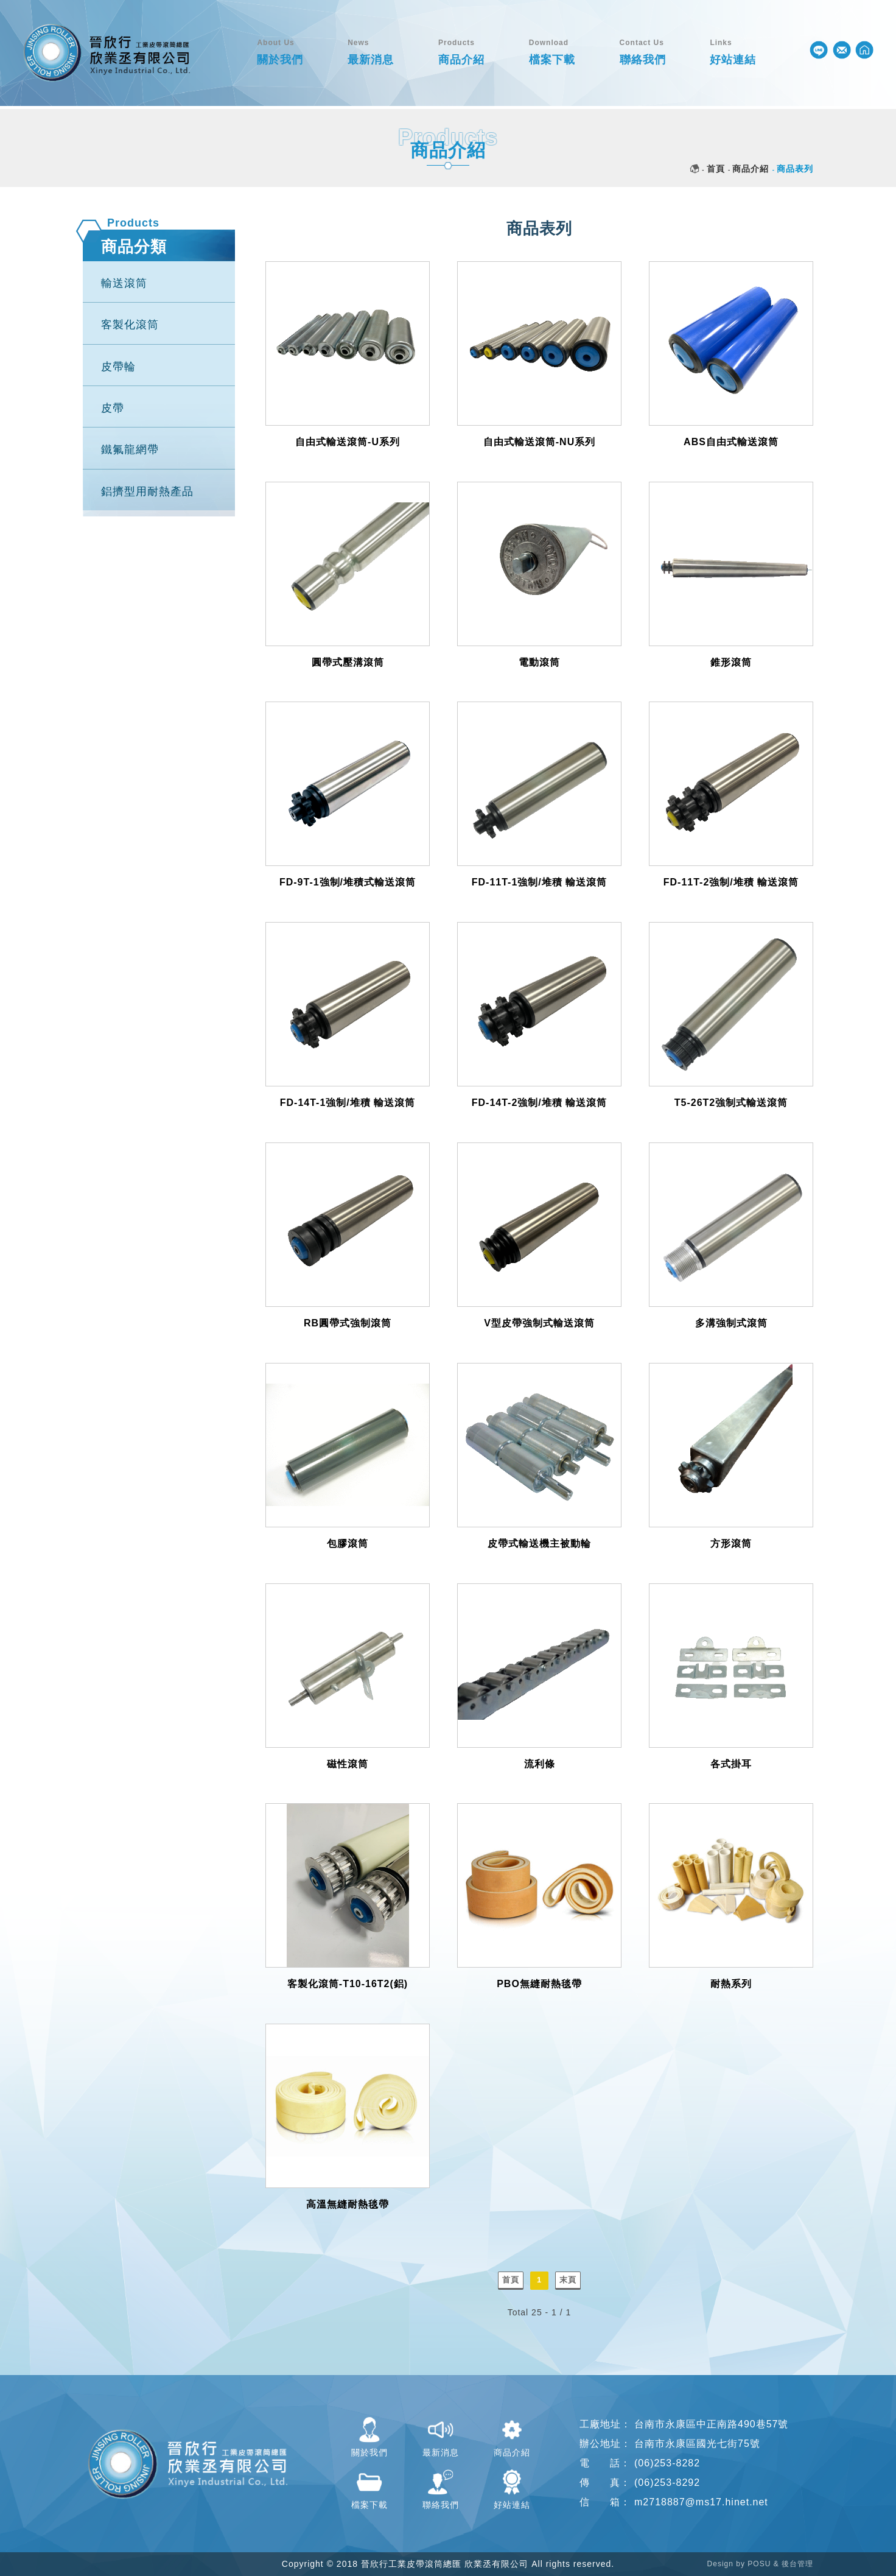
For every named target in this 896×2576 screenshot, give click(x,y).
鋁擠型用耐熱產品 (147, 491)
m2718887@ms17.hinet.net (701, 2502)
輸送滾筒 (124, 283)
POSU (759, 2564)
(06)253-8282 (667, 2463)
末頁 (567, 2279)
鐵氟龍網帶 (130, 449)
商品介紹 (750, 169)
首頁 (716, 169)
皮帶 (112, 408)
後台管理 (797, 2564)
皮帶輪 (118, 367)
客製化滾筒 (130, 324)
